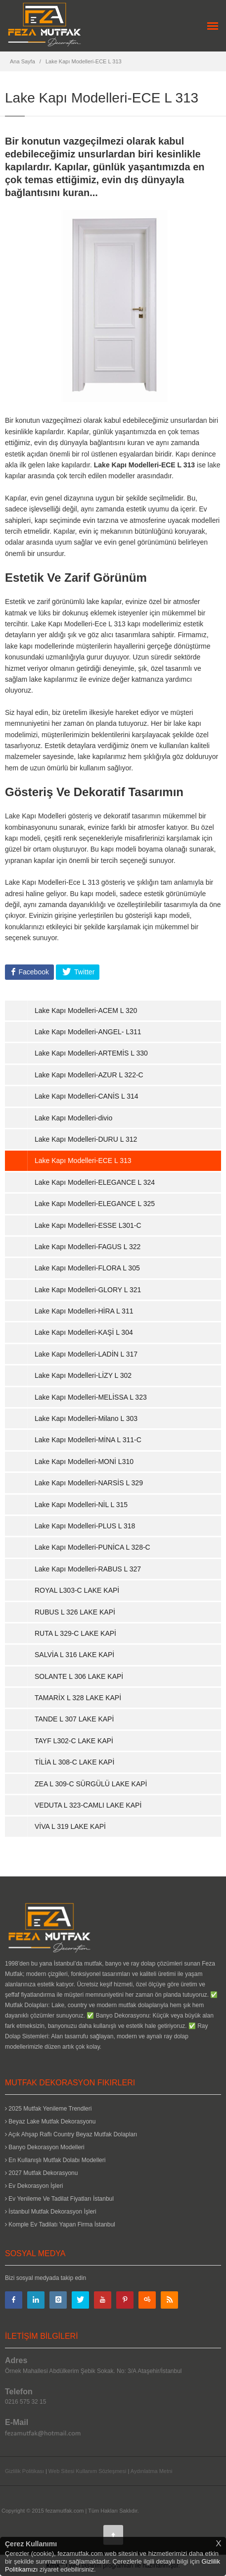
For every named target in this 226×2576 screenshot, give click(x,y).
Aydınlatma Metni (152, 2471)
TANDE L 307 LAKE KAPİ (74, 1719)
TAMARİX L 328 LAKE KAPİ (78, 1698)
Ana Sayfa (22, 61)
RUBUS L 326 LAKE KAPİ (75, 1612)
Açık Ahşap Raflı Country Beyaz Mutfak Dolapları (71, 2134)
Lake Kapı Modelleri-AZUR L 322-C (89, 1075)
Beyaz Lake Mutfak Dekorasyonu (50, 2121)
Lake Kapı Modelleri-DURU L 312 (86, 1139)
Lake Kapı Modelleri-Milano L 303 (86, 1418)
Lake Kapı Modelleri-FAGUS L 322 (87, 1247)
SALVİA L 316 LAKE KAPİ (74, 1655)
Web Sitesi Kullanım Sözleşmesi (87, 2471)
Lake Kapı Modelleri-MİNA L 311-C (88, 1440)
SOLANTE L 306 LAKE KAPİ (79, 1676)
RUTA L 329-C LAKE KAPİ (75, 1633)
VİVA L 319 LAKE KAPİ (70, 1826)
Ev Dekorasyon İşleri (34, 2185)
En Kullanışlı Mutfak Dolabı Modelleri (55, 2160)
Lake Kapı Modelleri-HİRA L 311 (84, 1311)
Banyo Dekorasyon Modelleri (45, 2147)
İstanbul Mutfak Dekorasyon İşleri (50, 2211)
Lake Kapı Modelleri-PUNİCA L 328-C (92, 1547)
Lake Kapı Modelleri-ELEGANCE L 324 (95, 1182)
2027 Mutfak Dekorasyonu (41, 2173)
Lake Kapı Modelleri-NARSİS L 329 (89, 1483)
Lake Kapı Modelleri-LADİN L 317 (86, 1354)
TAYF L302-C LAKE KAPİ (74, 1741)
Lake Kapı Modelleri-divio (73, 1118)
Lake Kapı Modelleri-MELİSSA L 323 (91, 1397)
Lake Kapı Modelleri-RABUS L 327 (88, 1569)
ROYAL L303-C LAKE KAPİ (77, 1590)
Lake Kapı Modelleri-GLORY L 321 (88, 1290)
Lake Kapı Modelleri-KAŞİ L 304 (84, 1332)
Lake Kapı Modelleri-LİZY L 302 (83, 1375)
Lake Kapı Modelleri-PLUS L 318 (85, 1526)
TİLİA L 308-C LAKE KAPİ (74, 1762)
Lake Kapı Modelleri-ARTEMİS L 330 (91, 1053)
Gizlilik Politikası (24, 2471)
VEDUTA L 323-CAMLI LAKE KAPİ (88, 1805)
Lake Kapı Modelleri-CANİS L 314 (86, 1096)
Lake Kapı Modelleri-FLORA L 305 (87, 1268)
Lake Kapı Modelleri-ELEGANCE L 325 (95, 1204)
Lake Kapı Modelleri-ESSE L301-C (88, 1225)
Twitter (83, 972)
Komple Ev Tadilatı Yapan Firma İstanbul (60, 2224)
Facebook (33, 972)
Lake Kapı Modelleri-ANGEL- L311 (88, 1032)
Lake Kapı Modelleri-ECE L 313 (83, 61)
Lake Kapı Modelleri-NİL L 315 (81, 1505)
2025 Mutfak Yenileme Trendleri (48, 2108)
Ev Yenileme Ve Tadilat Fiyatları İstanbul (59, 2198)
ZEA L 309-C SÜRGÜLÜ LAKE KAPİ (91, 1784)
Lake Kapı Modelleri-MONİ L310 (84, 1461)
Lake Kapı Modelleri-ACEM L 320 (86, 1010)
